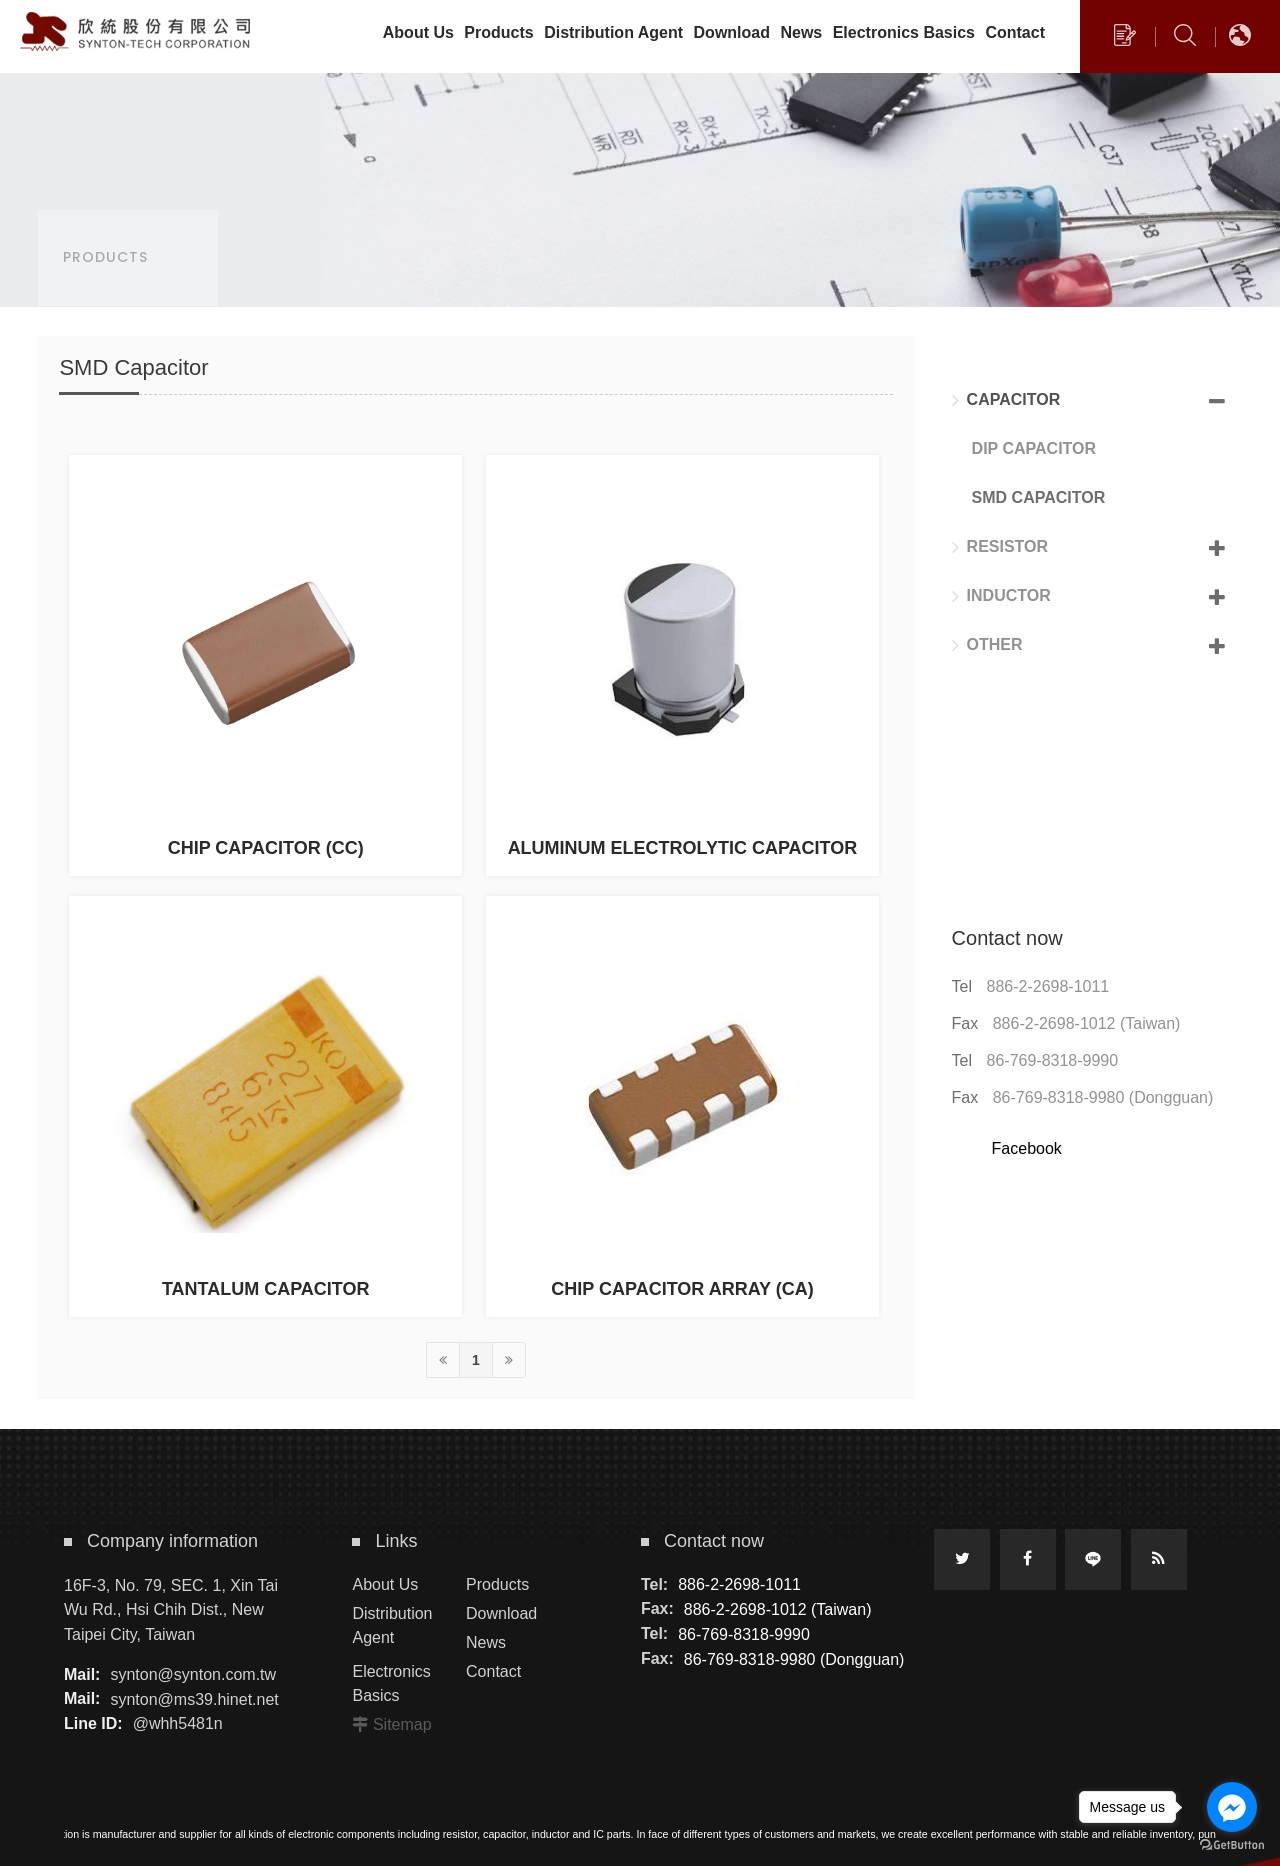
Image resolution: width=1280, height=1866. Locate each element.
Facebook (1027, 1148)
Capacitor (1006, 400)
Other (987, 645)
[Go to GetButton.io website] (1232, 1845)
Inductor (1001, 596)
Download (501, 1613)
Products (497, 1584)
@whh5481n (178, 1723)
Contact (493, 1671)
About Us (385, 1584)
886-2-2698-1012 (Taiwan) (1087, 1023)
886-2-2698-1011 (1048, 986)
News (486, 1642)
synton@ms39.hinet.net (194, 1698)
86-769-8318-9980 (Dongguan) (1103, 1097)
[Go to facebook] (1232, 1807)
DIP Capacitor (1034, 448)
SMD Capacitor (1039, 497)
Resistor (1000, 547)
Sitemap (402, 1724)
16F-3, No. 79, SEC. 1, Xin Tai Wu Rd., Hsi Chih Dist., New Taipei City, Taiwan (171, 1609)
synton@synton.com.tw (193, 1674)
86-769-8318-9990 (1053, 1060)
